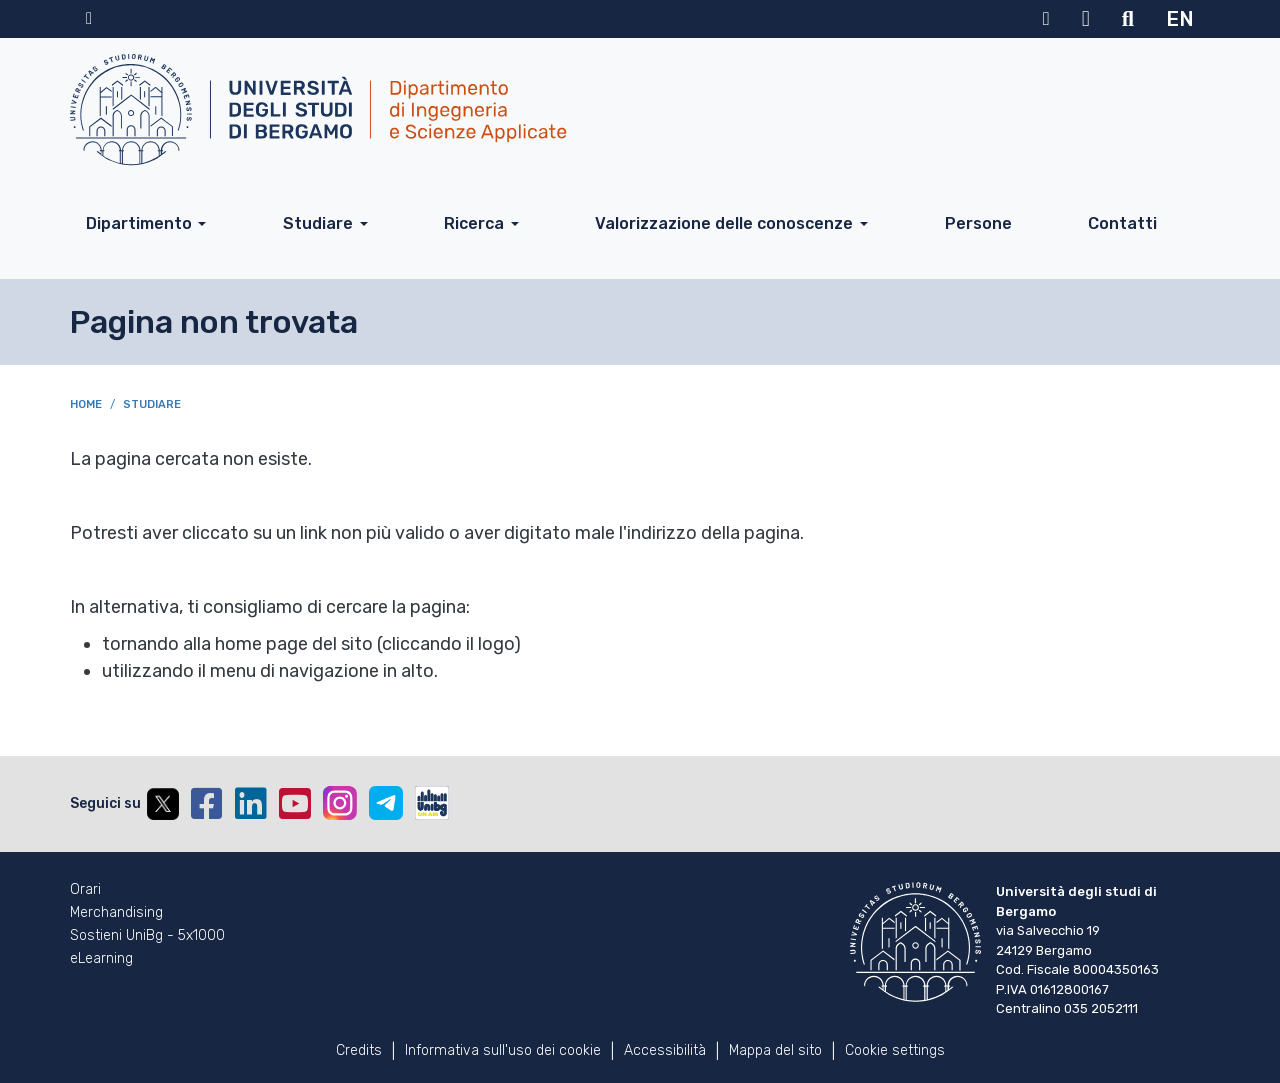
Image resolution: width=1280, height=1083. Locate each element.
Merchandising (116, 913)
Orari (85, 890)
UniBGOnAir (432, 803)
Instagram (340, 803)
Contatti (1122, 223)
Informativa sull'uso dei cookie (503, 1050)
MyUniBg (1046, 19)
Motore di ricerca (1128, 19)
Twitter (163, 804)
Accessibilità (665, 1050)
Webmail (1086, 19)
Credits (359, 1050)
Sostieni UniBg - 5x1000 (147, 936)
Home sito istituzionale (89, 19)
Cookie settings (895, 1050)
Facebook (207, 804)
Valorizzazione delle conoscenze (724, 223)
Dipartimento (139, 223)
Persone (978, 223)
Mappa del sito (775, 1050)
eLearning (101, 959)
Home (86, 404)
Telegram (386, 803)
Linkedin (251, 804)
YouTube (295, 804)
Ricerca (474, 223)
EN (1180, 19)
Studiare (318, 223)
